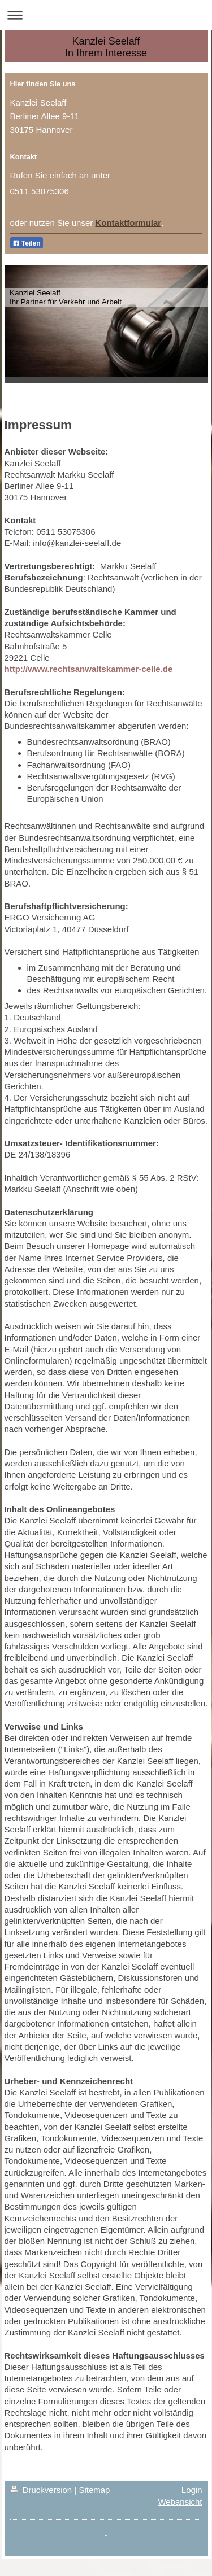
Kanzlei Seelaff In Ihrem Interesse (106, 47)
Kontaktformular (128, 223)
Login (191, 2490)
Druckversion (42, 2490)
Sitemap (94, 2490)
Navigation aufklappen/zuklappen (106, 15)
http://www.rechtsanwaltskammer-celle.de (89, 669)
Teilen (26, 243)
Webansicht (180, 2502)
